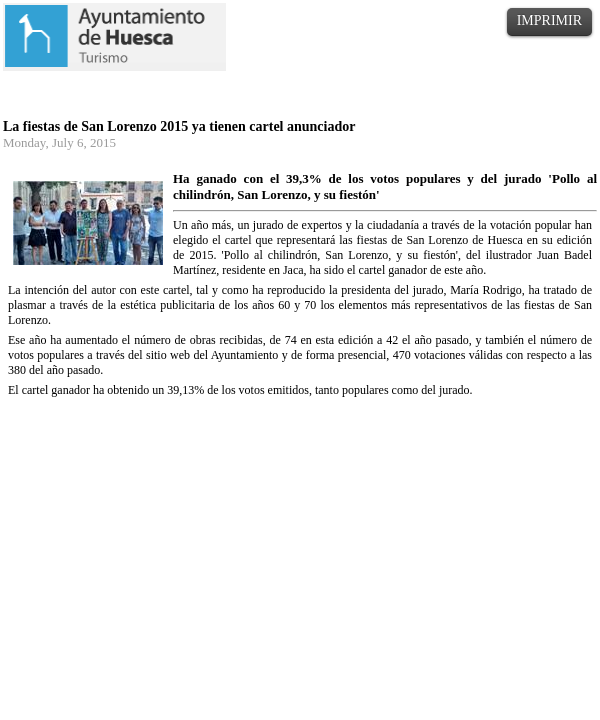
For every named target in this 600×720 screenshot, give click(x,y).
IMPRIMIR (549, 20)
